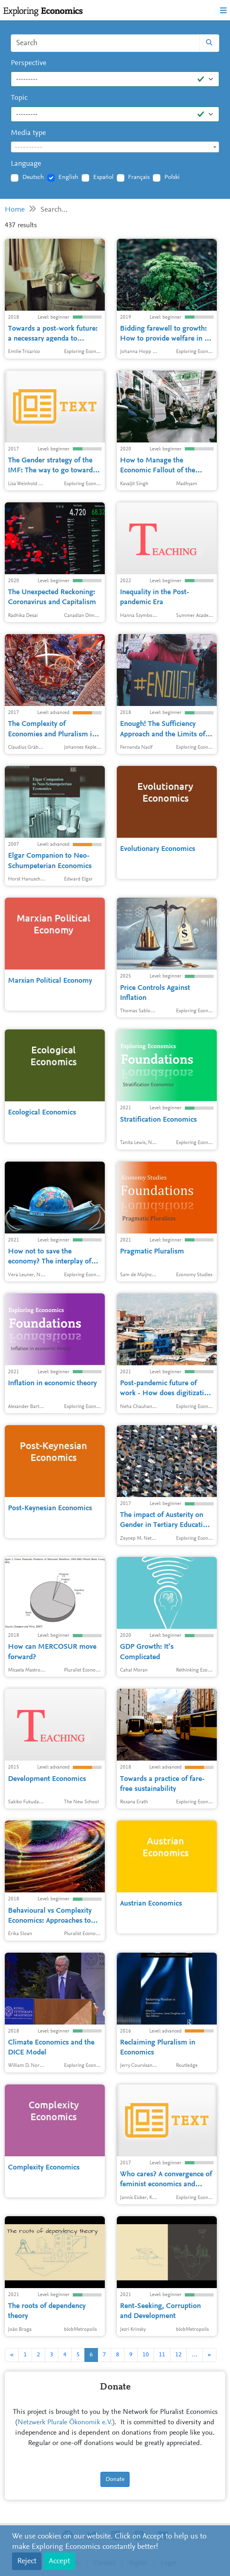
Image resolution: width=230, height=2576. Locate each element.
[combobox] (115, 147)
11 (162, 2355)
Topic (19, 98)
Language (26, 164)
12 (178, 2355)
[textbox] (115, 147)
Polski (172, 177)
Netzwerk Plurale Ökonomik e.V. (65, 2422)
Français (139, 177)
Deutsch (33, 177)
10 (145, 2355)
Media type (28, 133)
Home (15, 210)
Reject (26, 2561)
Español (103, 177)
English (68, 177)
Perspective (28, 63)
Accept (59, 2561)
